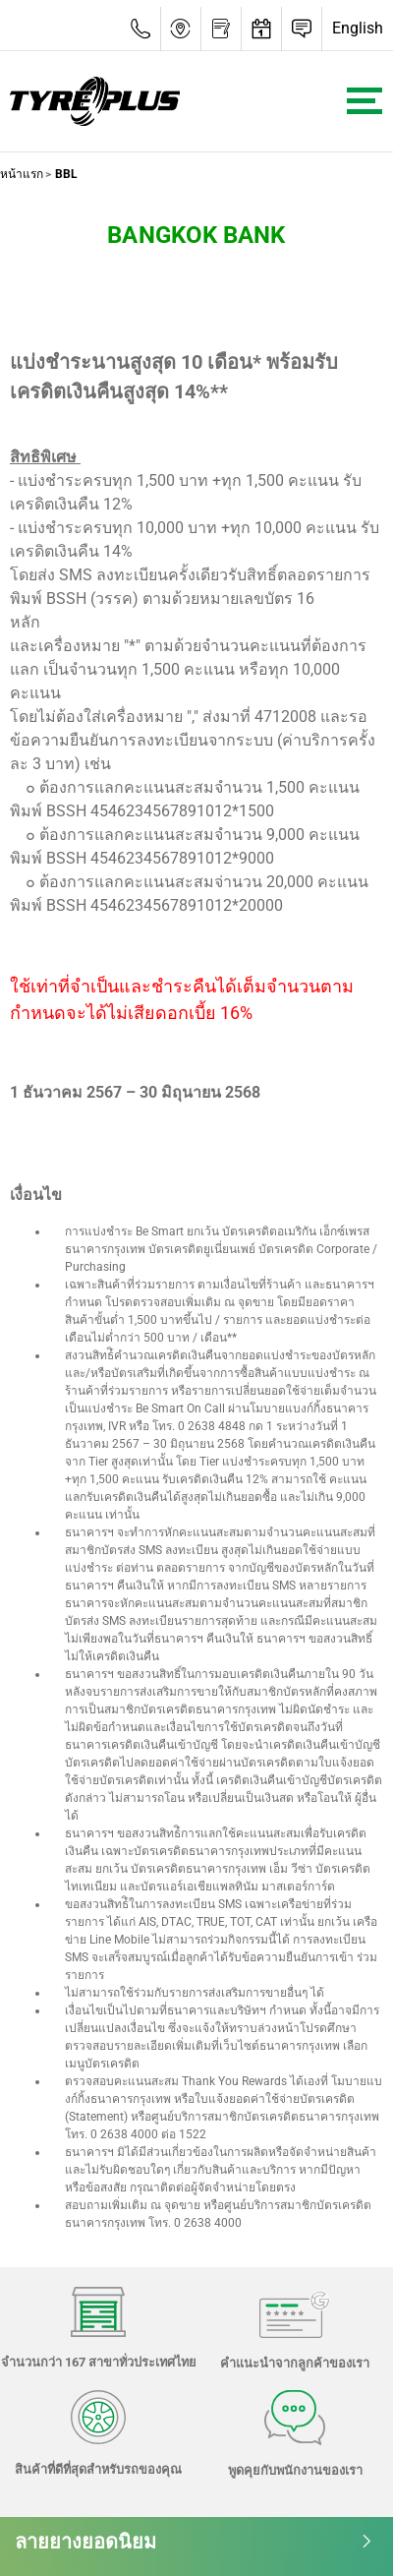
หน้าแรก (21, 174)
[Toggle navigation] (364, 101)
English (357, 28)
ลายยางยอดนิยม (194, 2541)
